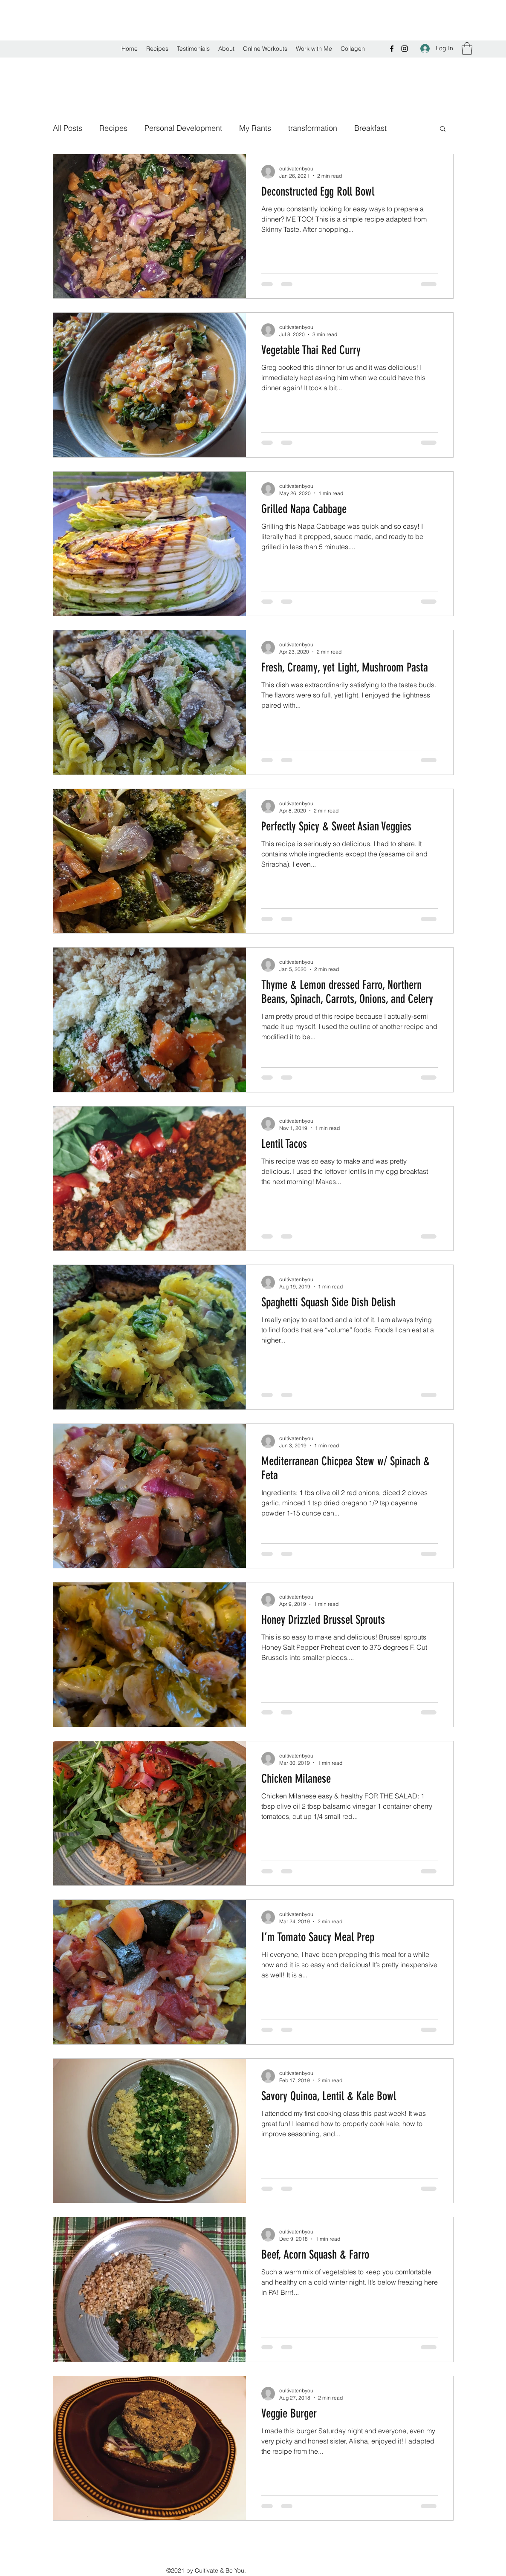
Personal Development (183, 128)
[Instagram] (404, 48)
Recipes (113, 128)
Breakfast (370, 128)
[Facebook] (391, 48)
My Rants (255, 128)
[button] (467, 48)
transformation (312, 128)
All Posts (67, 128)
